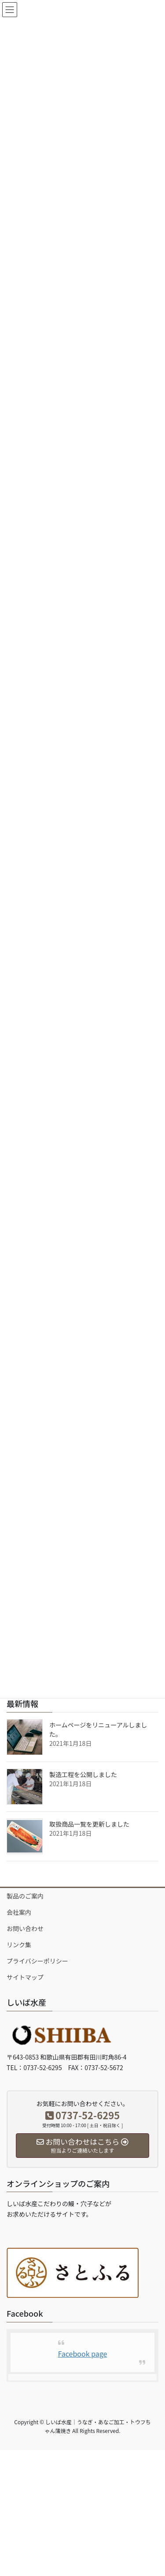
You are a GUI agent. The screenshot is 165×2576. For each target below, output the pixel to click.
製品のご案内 (25, 1896)
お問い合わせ (25, 1928)
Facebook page (82, 2353)
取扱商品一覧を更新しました (89, 1824)
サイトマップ (25, 1977)
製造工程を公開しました (83, 1774)
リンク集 (19, 1944)
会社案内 (19, 1912)
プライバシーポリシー (37, 1960)
